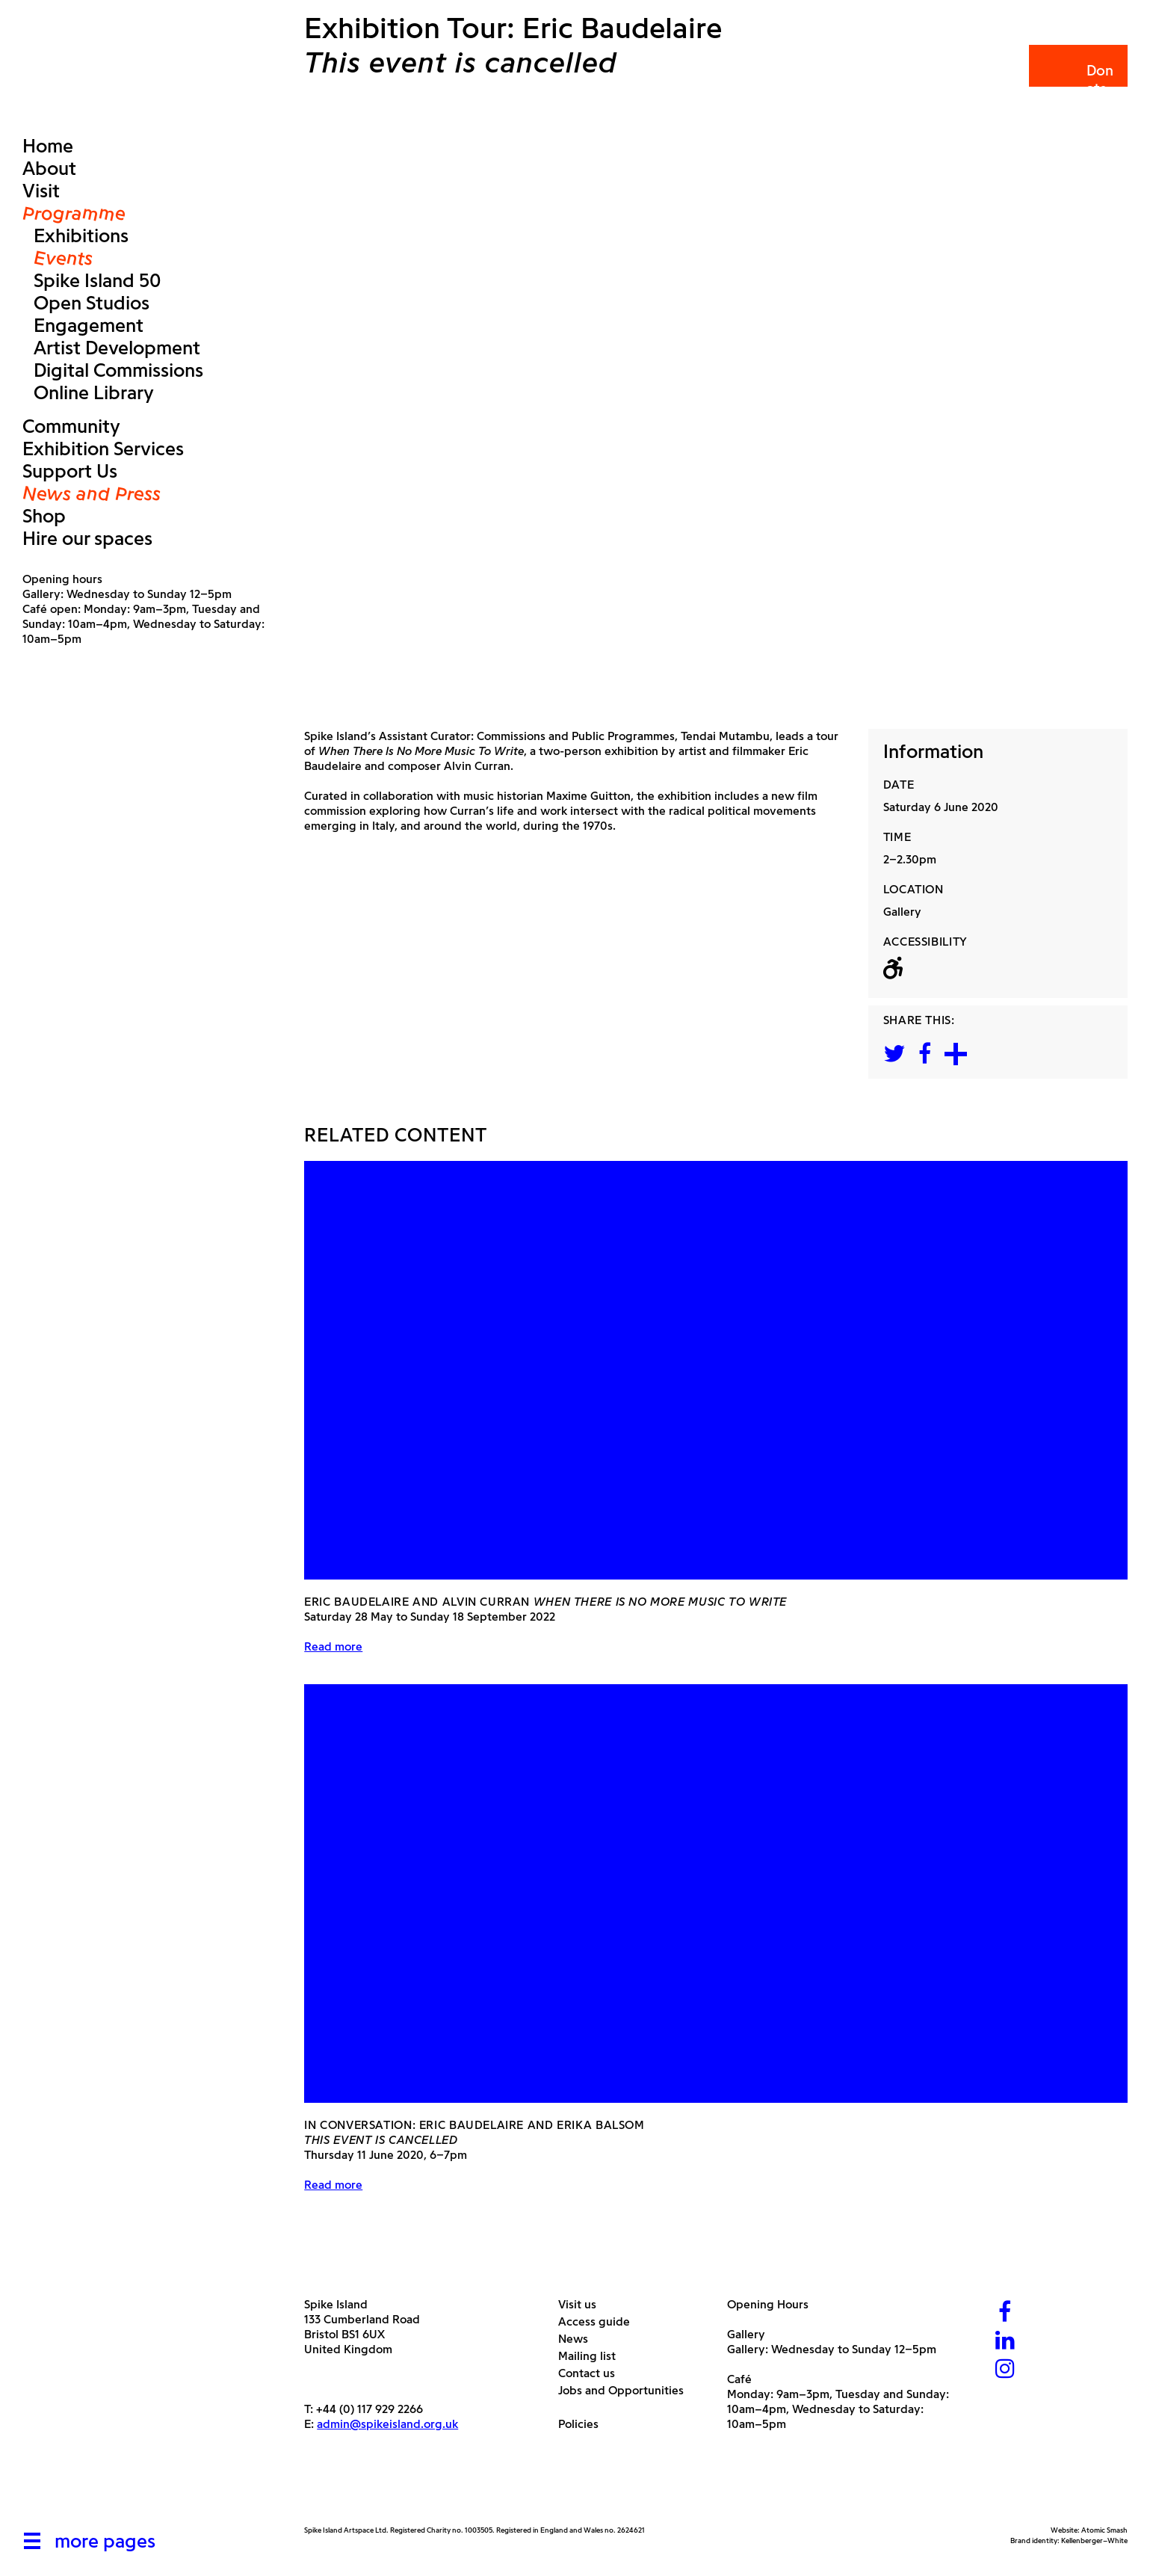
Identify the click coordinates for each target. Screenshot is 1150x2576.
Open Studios (91, 303)
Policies (584, 2424)
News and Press (91, 493)
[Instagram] (1005, 2370)
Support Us (69, 471)
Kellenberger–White (1094, 2540)
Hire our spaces (87, 538)
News (578, 2339)
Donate (1077, 79)
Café (739, 2379)
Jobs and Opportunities (626, 2390)
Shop (44, 516)
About (49, 168)
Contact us (592, 2373)
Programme (74, 213)
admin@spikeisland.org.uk (387, 2424)
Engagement (88, 325)
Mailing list (592, 2356)
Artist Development (117, 347)
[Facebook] (1005, 2313)
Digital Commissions (118, 370)
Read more (333, 1646)
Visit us (582, 2304)
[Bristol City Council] (452, 2490)
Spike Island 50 (97, 280)
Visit (41, 190)
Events (63, 258)
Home (47, 146)
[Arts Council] (341, 2490)
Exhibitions (81, 235)
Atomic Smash (1104, 2530)
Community (71, 426)
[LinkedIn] (1005, 2341)
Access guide (599, 2321)
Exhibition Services (103, 448)
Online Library (94, 392)
